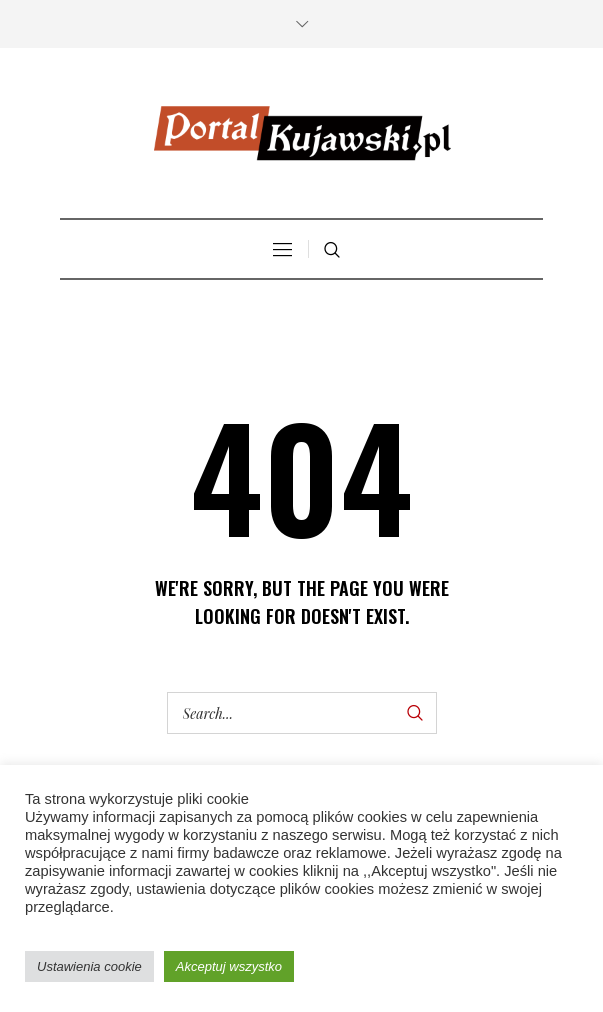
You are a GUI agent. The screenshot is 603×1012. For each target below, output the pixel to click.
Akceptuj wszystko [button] (229, 966)
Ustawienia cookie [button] (89, 966)
